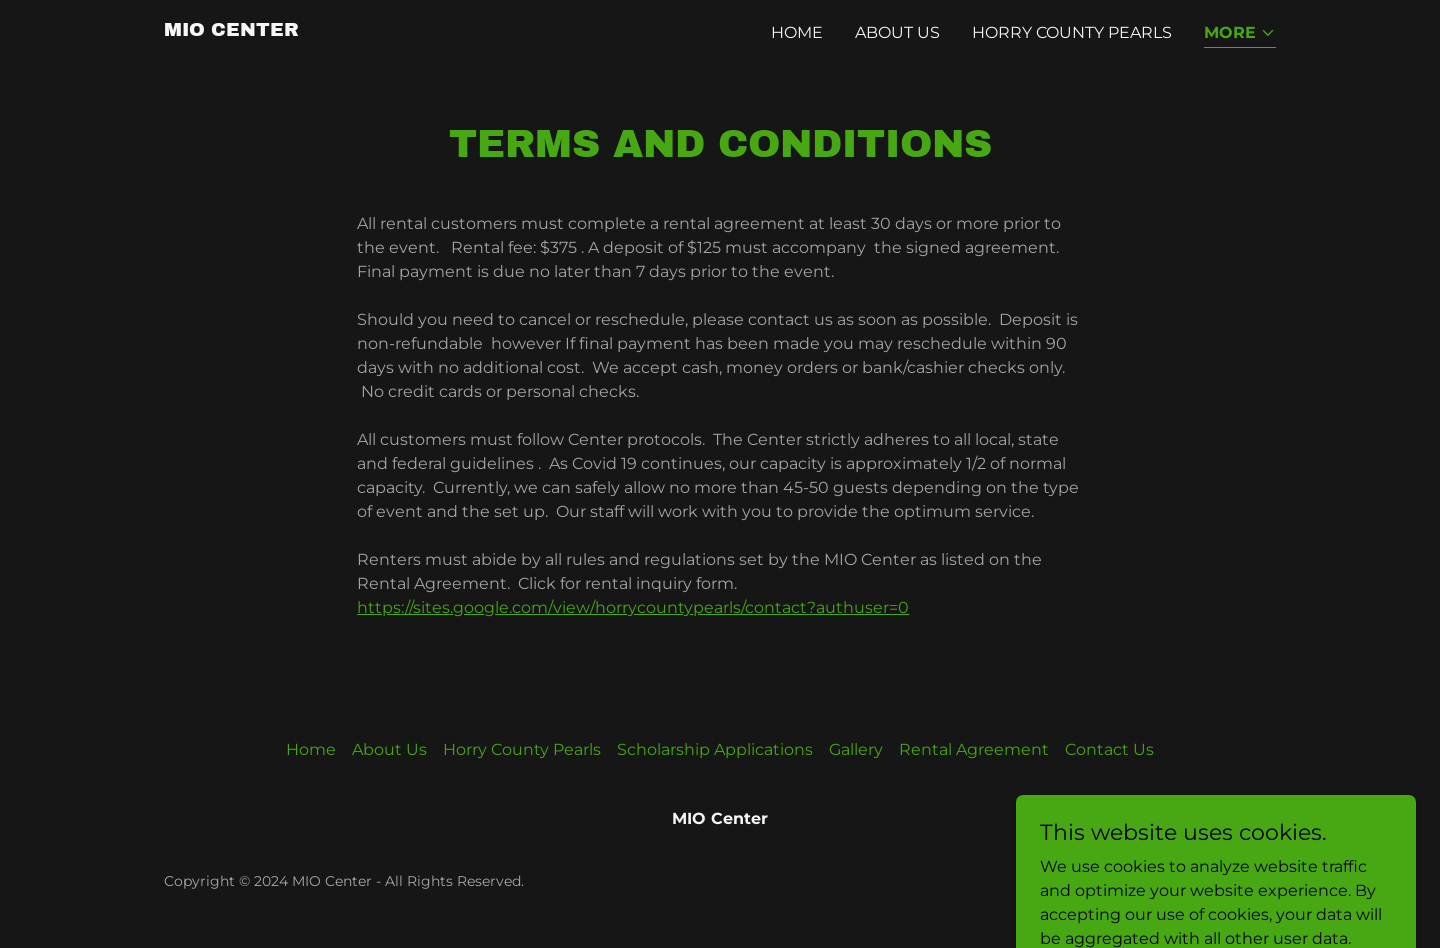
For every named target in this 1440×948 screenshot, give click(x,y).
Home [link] (797, 32)
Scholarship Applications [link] (715, 749)
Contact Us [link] (1109, 749)
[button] (1240, 34)
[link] (231, 30)
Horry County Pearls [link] (1072, 32)
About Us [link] (897, 32)
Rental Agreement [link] (974, 749)
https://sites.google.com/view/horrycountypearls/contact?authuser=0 (633, 607)
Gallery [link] (856, 749)
